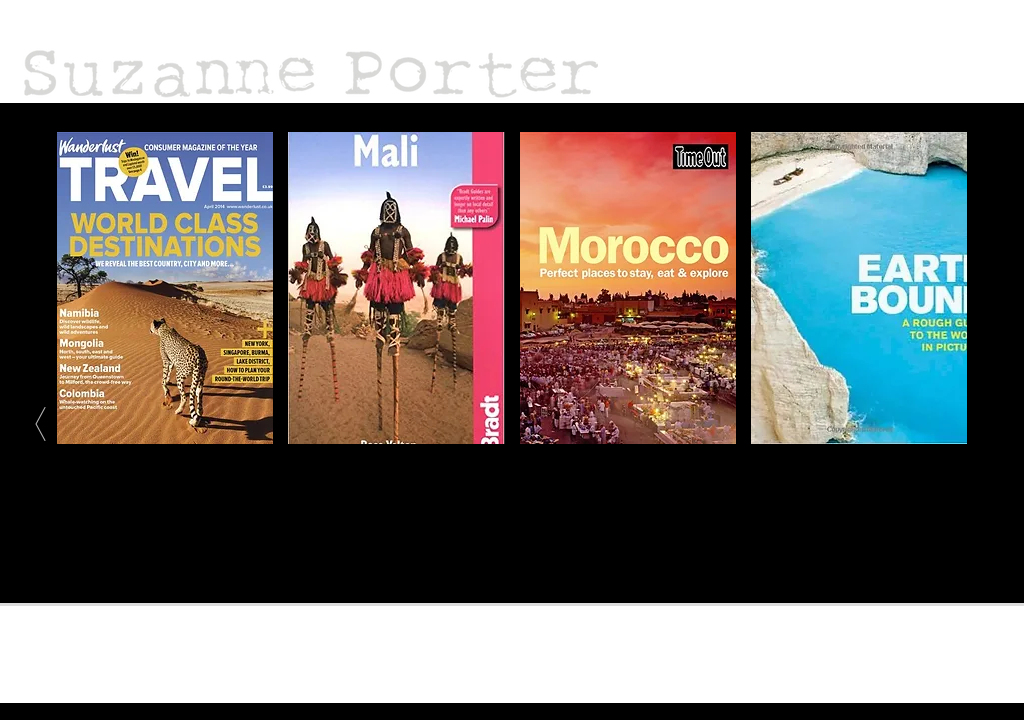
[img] (396, 288)
